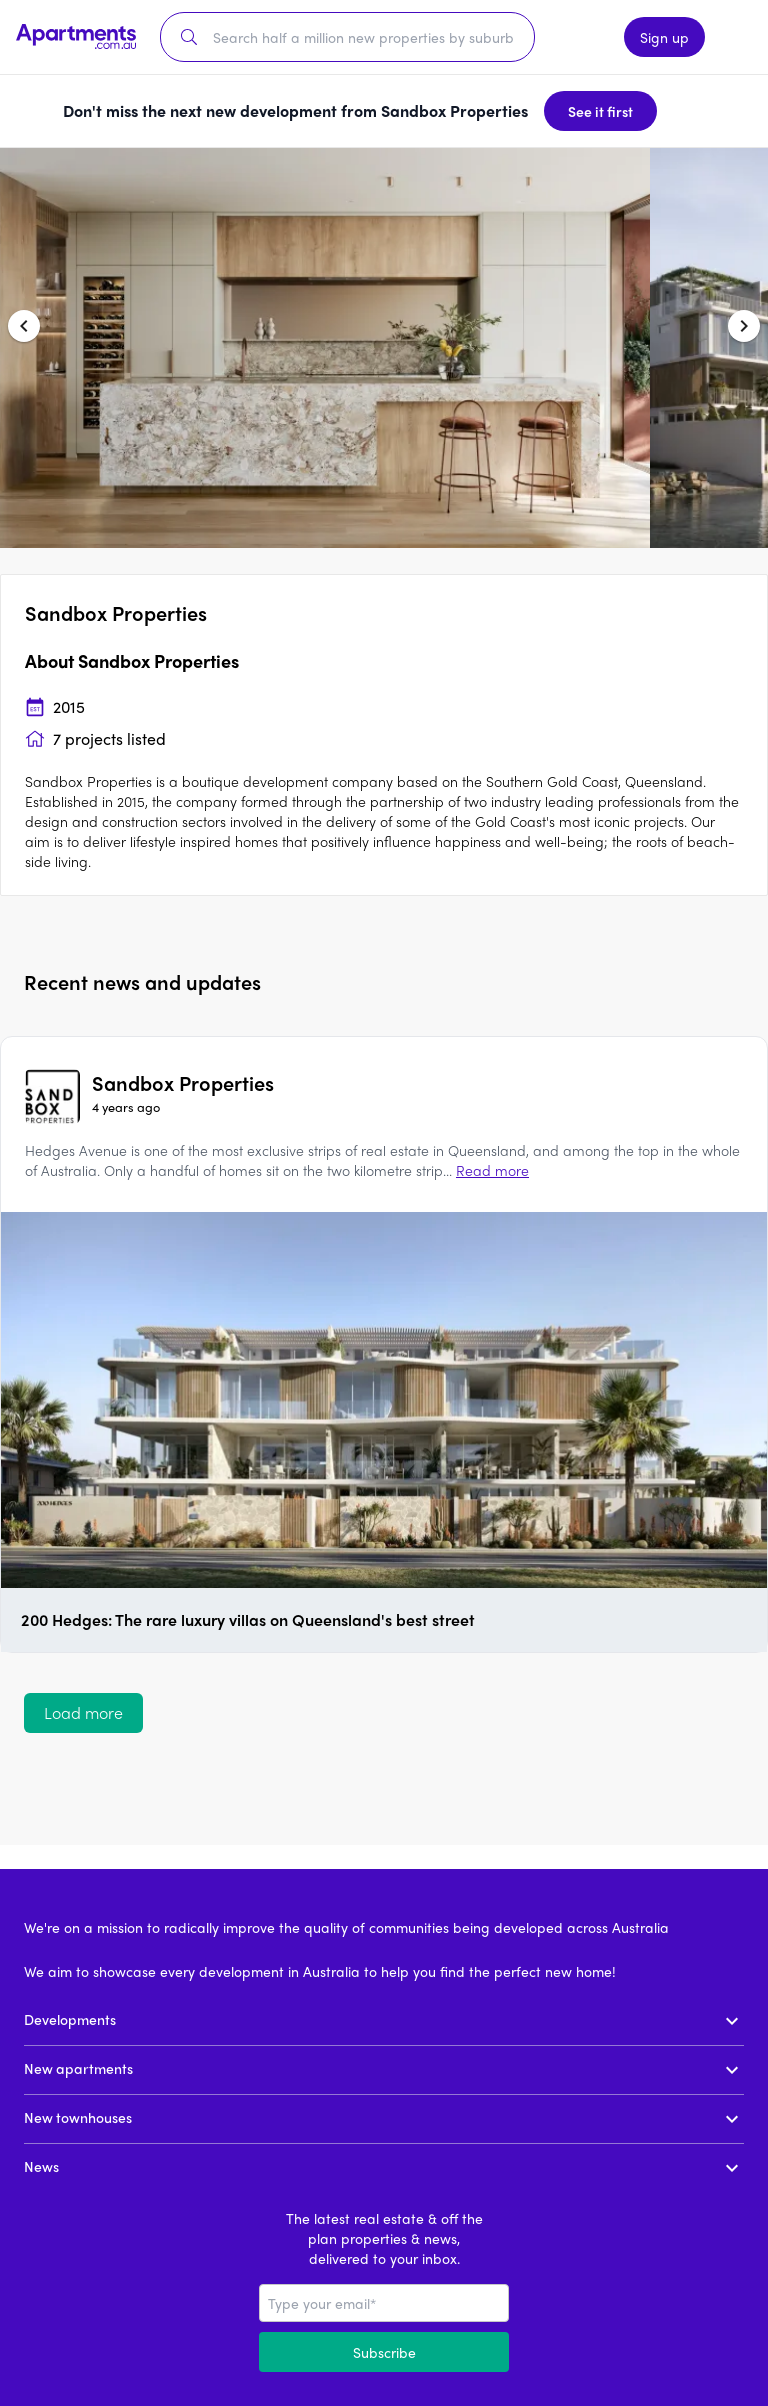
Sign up (664, 37)
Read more (492, 1170)
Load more (83, 1712)
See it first (600, 111)
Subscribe (384, 2352)
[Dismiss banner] (689, 111)
